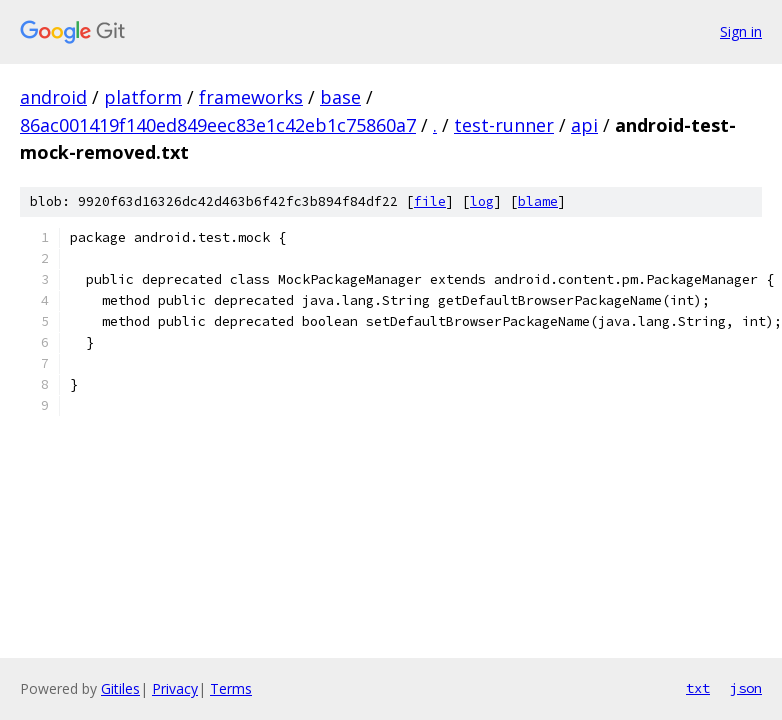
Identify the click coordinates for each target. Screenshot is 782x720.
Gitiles (120, 688)
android (53, 97)
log (482, 201)
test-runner (504, 125)
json (746, 688)
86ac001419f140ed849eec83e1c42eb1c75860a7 (218, 125)
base (340, 97)
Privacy (175, 688)
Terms (231, 688)
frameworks (251, 97)
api (584, 125)
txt (698, 688)
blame (538, 201)
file (430, 201)
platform (143, 97)
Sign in (741, 31)
